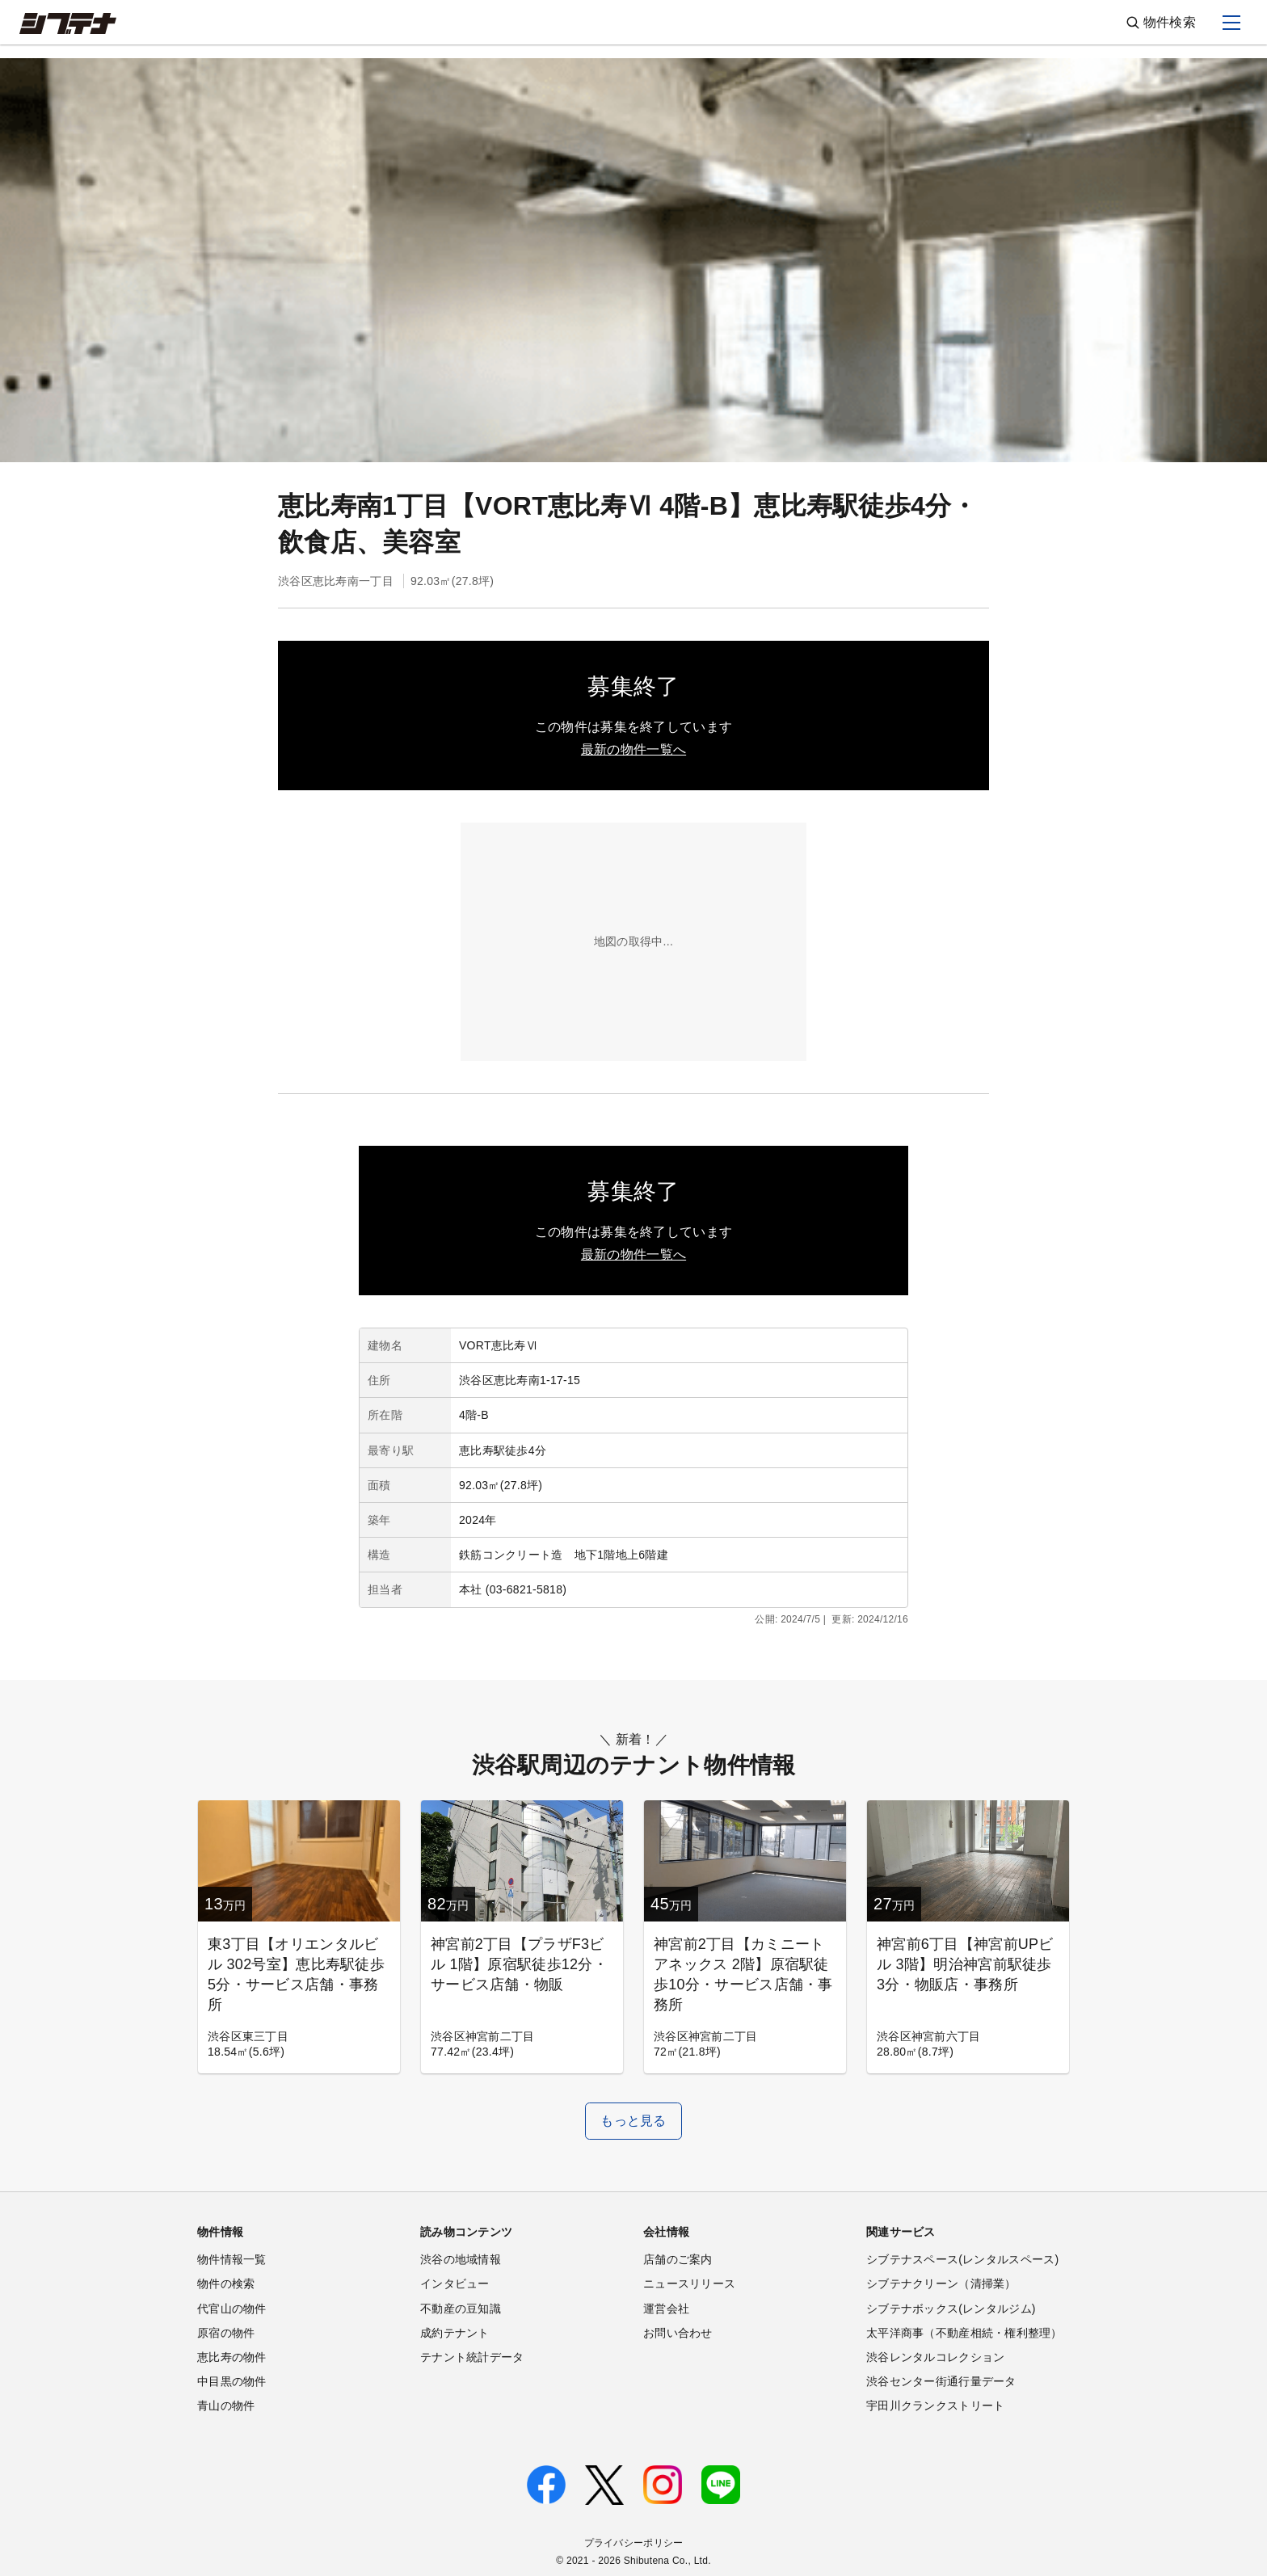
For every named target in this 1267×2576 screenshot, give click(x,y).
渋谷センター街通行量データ (941, 2381)
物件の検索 (226, 2283)
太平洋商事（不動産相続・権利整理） (964, 2332)
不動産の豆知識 (460, 2308)
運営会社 (666, 2308)
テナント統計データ (472, 2357)
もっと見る (633, 2121)
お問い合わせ (678, 2332)
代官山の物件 (232, 2308)
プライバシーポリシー (634, 2543)
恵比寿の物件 (232, 2357)
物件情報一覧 (232, 2259)
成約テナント (455, 2332)
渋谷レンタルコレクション (935, 2357)
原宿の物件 (226, 2332)
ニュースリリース (689, 2283)
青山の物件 (226, 2405)
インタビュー (455, 2283)
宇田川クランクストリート (935, 2405)
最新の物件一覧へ (633, 749)
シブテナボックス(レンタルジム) (951, 2308)
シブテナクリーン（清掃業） (941, 2283)
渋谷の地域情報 (460, 2259)
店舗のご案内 (678, 2259)
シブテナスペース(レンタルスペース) (962, 2259)
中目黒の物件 (232, 2381)
